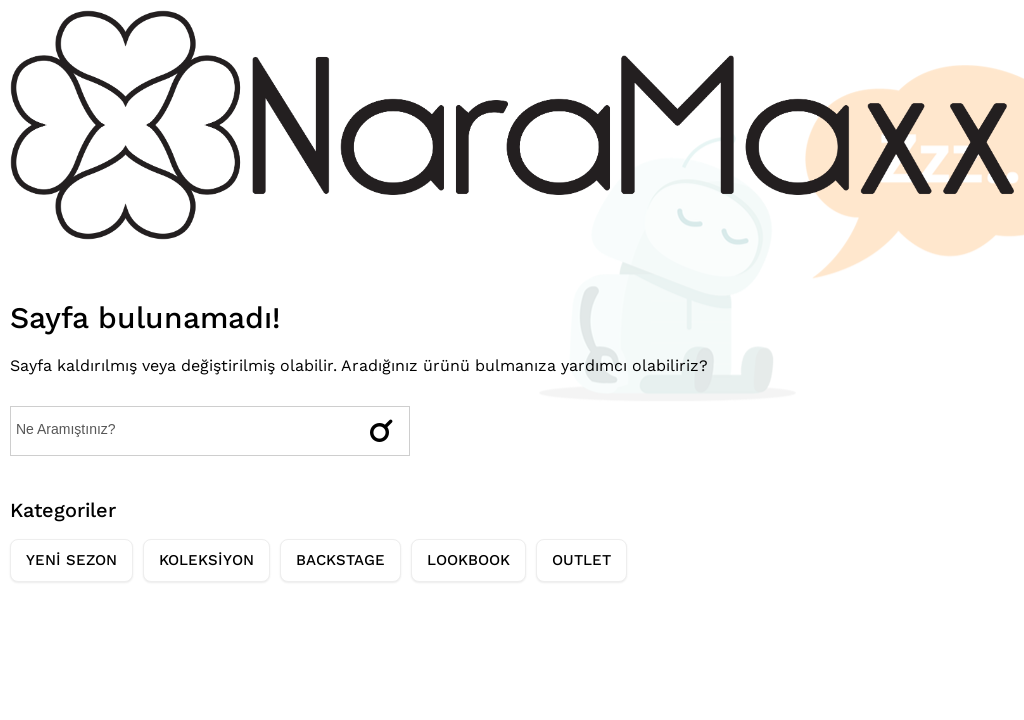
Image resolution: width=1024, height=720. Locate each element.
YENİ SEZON (71, 560)
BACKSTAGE (340, 560)
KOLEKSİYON (206, 560)
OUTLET (581, 560)
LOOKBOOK (468, 560)
